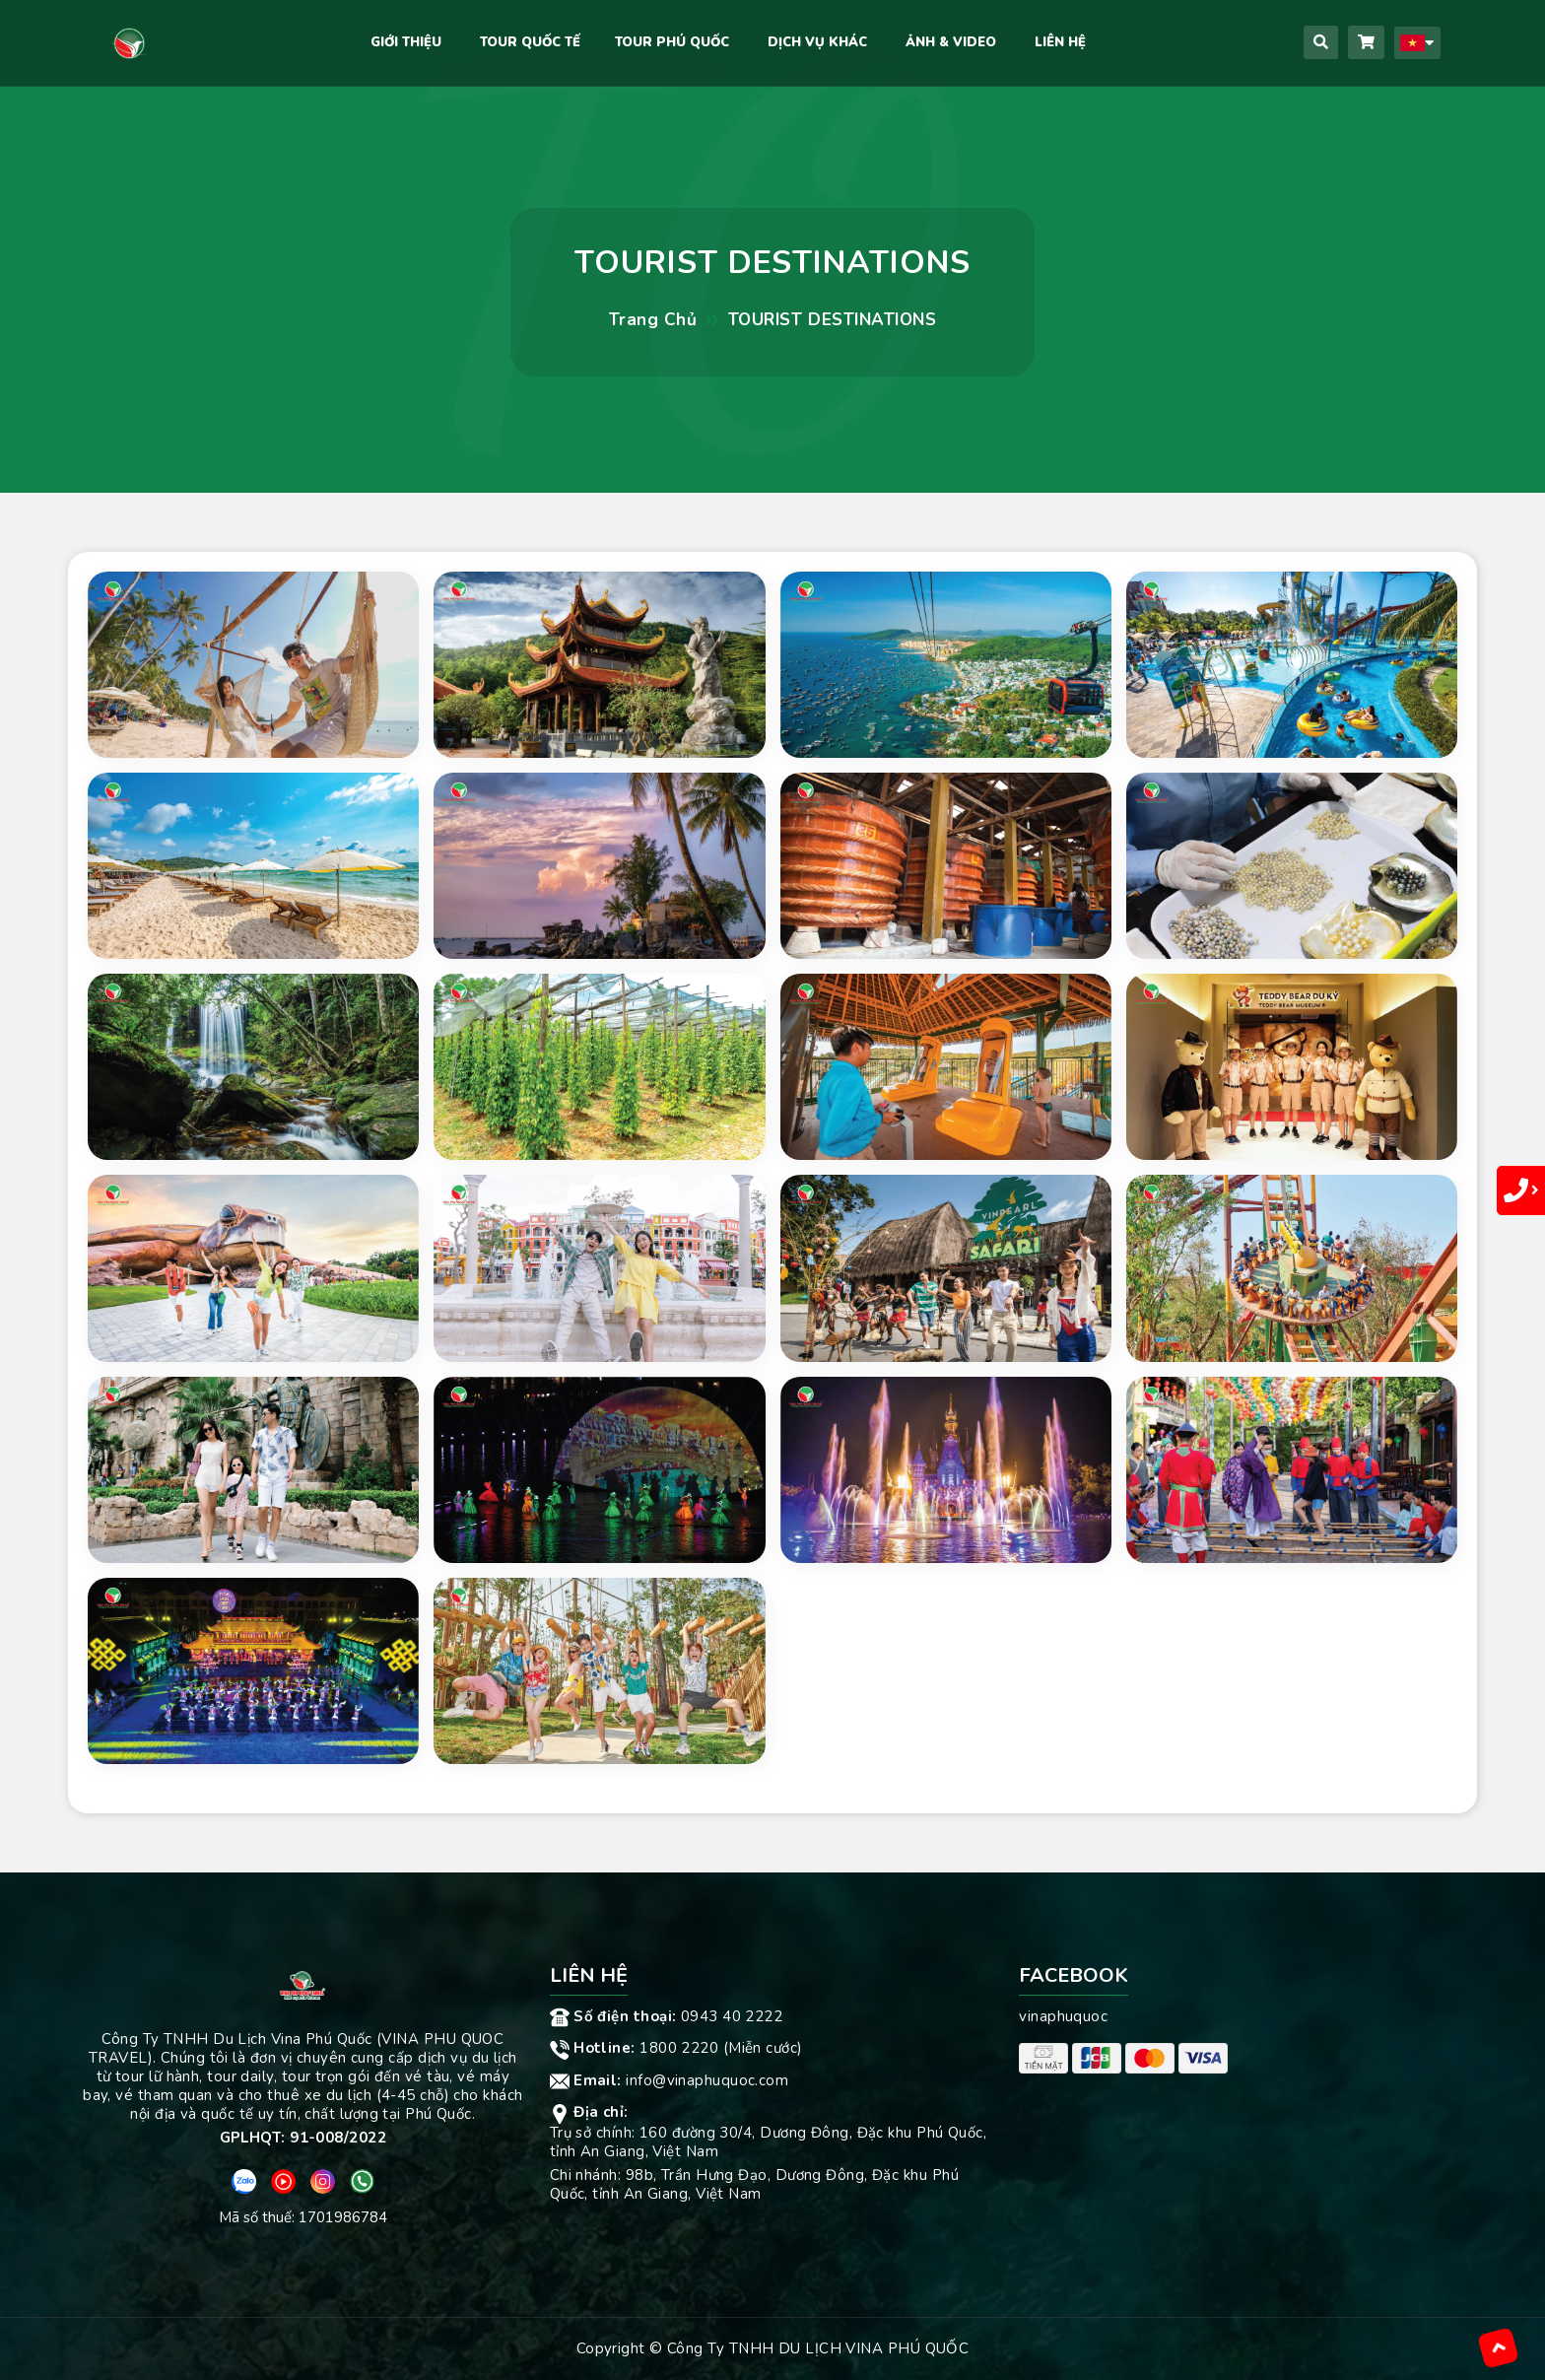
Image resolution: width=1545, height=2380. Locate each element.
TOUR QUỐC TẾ (530, 42)
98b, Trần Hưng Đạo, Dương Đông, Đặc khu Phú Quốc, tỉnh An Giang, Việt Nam (754, 2184)
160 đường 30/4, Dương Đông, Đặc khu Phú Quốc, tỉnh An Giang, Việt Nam (768, 2142)
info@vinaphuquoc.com (669, 2080)
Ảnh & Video (951, 42)
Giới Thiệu (405, 42)
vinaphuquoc (1063, 2016)
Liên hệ (1060, 42)
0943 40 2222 (666, 2016)
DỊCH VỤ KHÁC (817, 42)
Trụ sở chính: (594, 2132)
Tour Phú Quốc (672, 42)
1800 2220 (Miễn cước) (676, 2048)
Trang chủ (653, 319)
